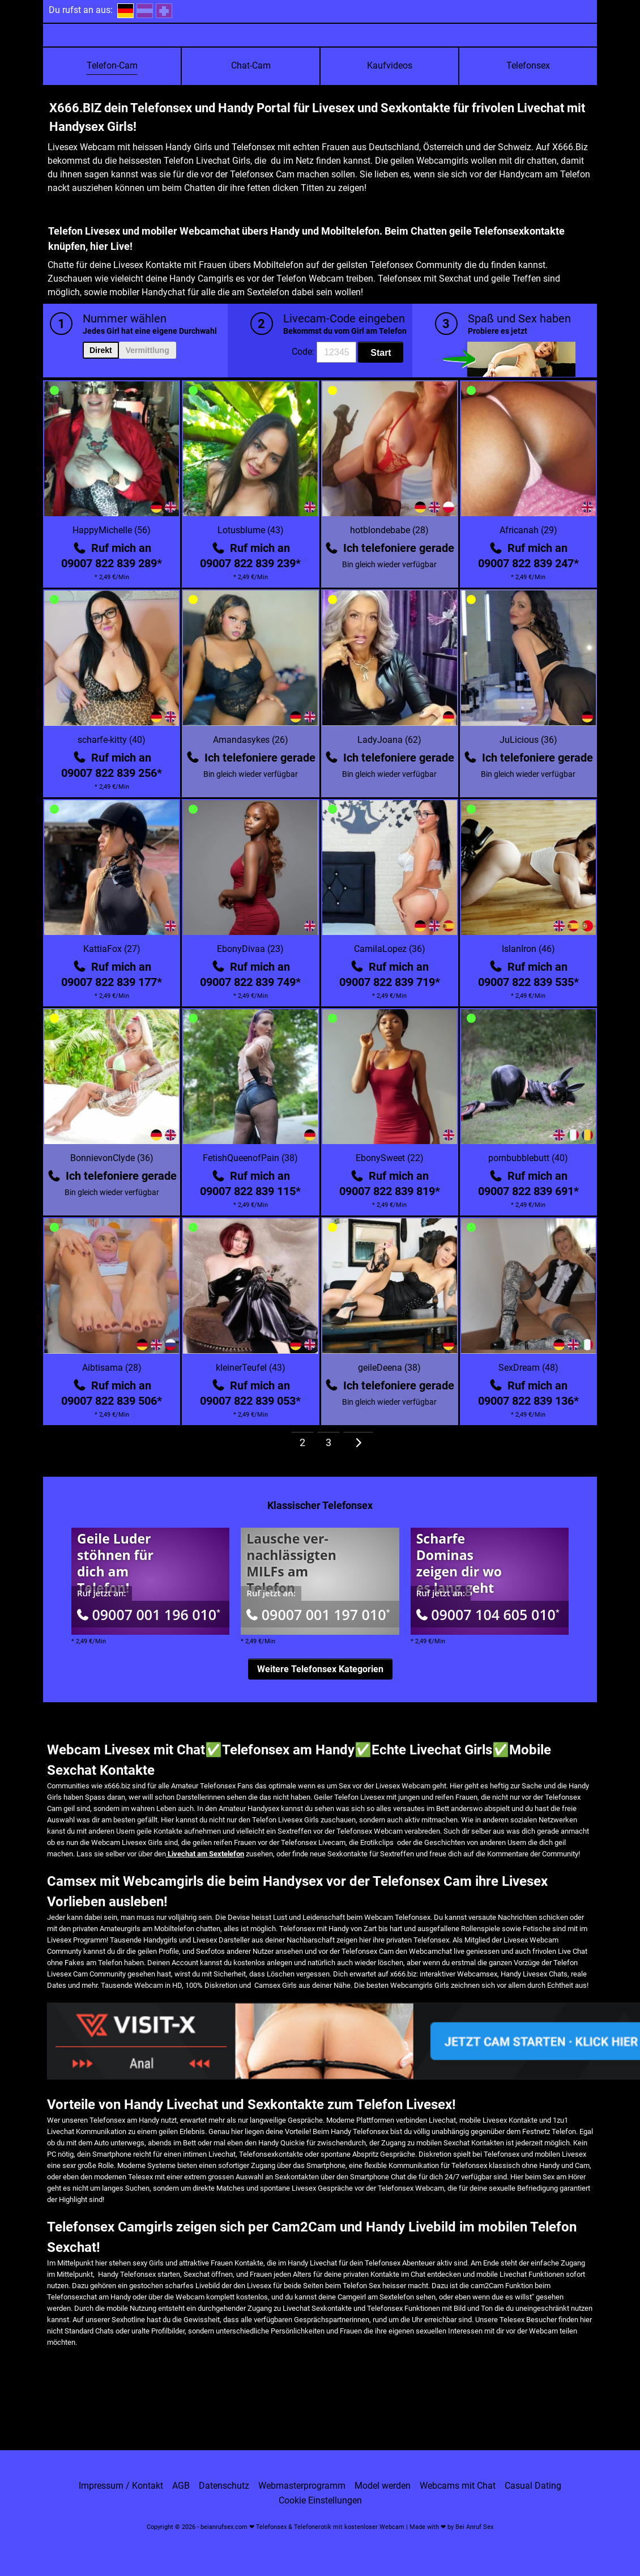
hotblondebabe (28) (389, 530)
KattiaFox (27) (111, 948)
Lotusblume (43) (250, 530)
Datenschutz (224, 2485)
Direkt (100, 350)
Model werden (383, 2485)
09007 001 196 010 (148, 1614)
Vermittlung (147, 350)
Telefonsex (528, 65)
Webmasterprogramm (301, 2485)
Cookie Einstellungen (320, 2500)
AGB (181, 2485)
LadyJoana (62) (389, 739)
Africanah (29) (528, 530)
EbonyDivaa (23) (250, 948)
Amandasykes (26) (250, 739)
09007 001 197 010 (318, 1614)
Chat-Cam (251, 65)
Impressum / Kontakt (121, 2485)
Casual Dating (533, 2485)
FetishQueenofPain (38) (250, 1158)
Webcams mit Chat (458, 2485)
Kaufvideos (389, 65)
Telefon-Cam (112, 65)
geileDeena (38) (389, 1367)
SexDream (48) (528, 1367)
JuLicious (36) (528, 739)
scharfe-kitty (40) (112, 739)
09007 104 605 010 (488, 1614)
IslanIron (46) (528, 948)
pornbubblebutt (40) (528, 1158)
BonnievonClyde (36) (111, 1158)
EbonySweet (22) (390, 1158)
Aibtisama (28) (112, 1367)
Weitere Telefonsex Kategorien (320, 1669)
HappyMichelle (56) (111, 530)
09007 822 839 (111, 563)
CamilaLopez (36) (389, 948)
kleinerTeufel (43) (250, 1367)
